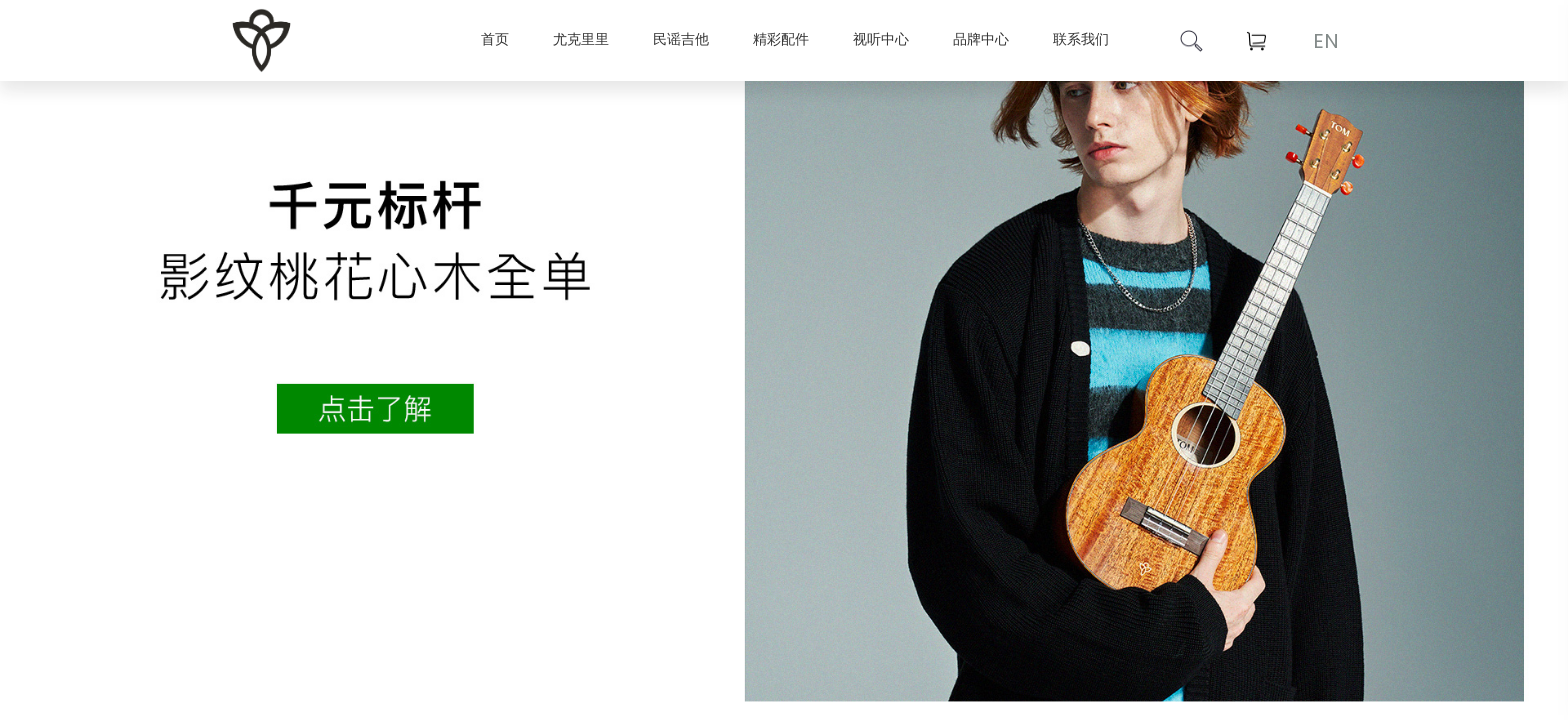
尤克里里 (581, 39)
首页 (495, 39)
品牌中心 (981, 39)
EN (1326, 41)
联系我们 (1081, 39)
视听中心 (881, 39)
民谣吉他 (681, 39)
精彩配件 (781, 39)
